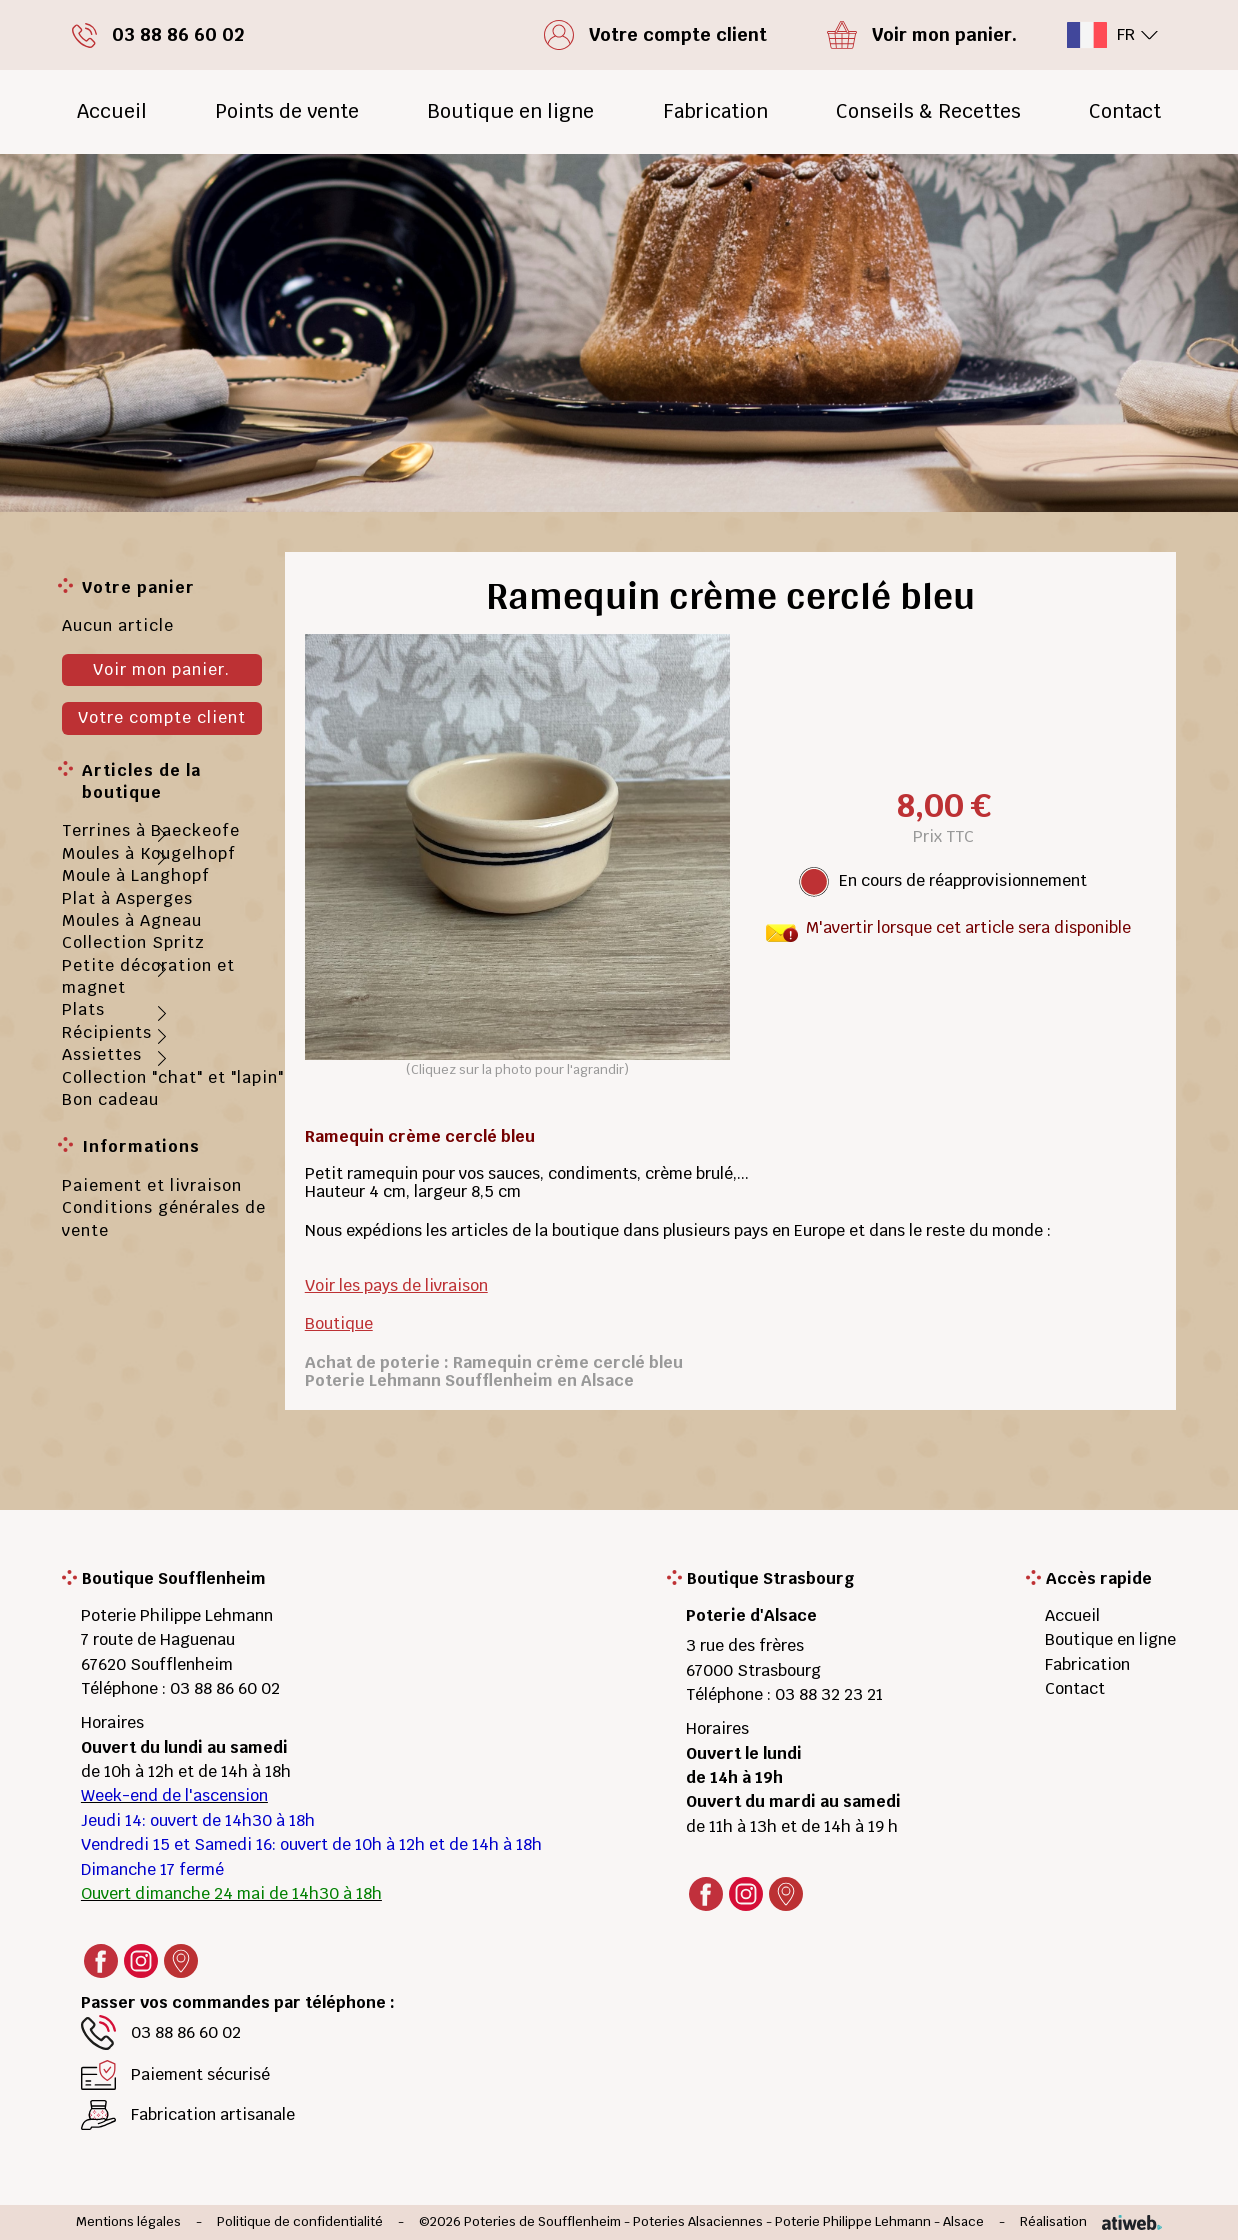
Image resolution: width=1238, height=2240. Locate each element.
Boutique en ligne (510, 111)
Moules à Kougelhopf (149, 853)
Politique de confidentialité (300, 2222)
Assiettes (102, 1054)
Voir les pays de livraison (396, 1285)
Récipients (107, 1032)
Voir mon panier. (161, 669)
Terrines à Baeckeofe (151, 830)
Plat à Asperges (127, 898)
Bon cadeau (110, 1099)
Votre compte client (162, 717)
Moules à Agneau (132, 920)
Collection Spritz (133, 942)
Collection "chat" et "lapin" (173, 1077)
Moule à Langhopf (136, 875)
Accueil (112, 111)
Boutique (339, 1323)
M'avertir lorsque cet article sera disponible (968, 927)
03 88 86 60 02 (225, 1688)
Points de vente (287, 111)
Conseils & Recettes (928, 111)
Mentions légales (128, 2222)
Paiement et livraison (152, 1185)
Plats (83, 1009)
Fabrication (715, 111)
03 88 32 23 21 (829, 1694)
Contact (1125, 111)
